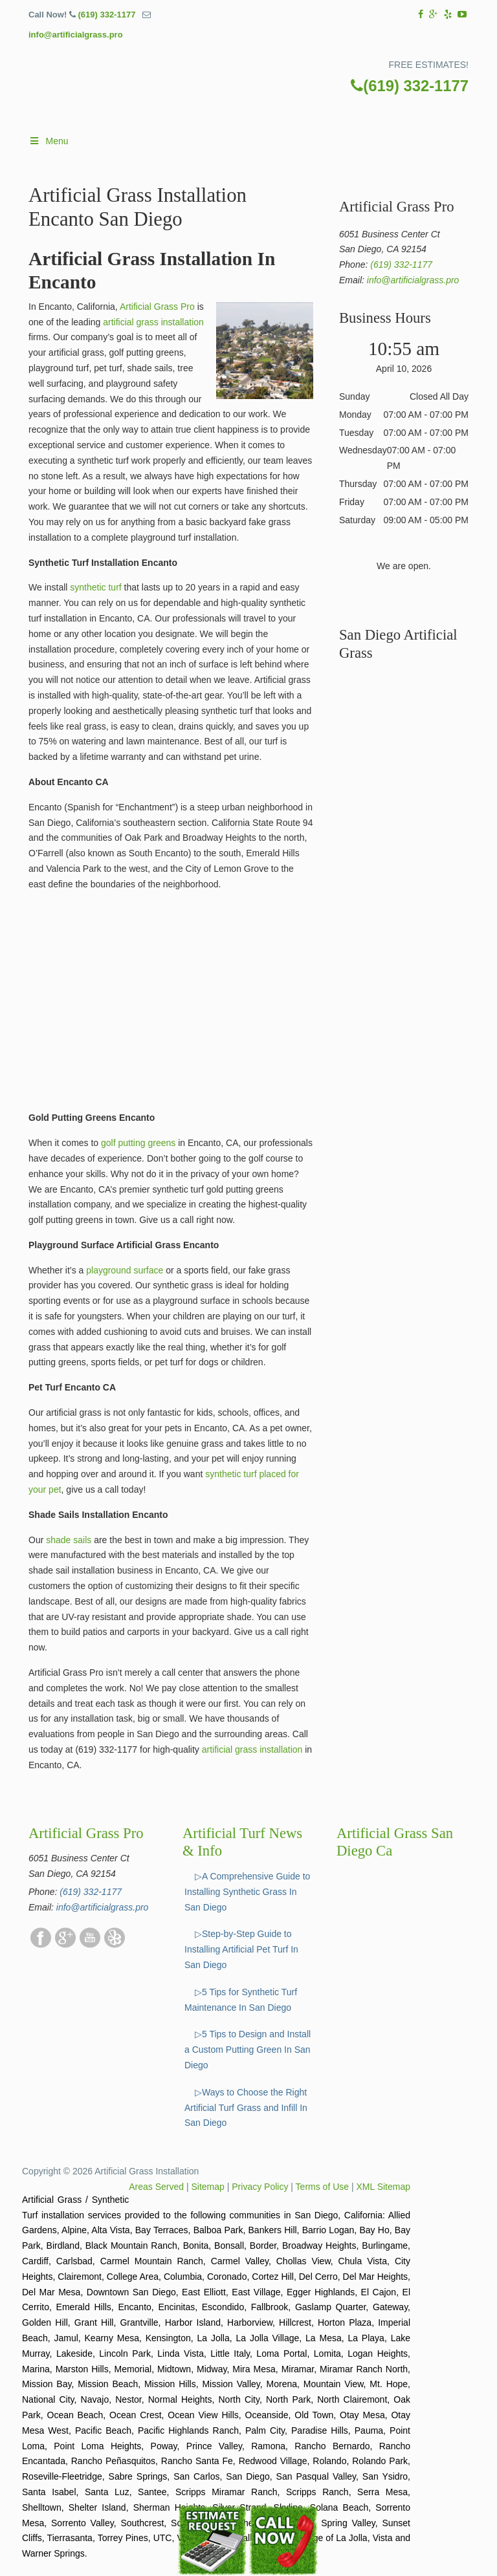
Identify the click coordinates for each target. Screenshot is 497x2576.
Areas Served (156, 2186)
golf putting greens (138, 1143)
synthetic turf (95, 587)
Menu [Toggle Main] (48, 141)
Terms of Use (322, 2186)
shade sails (68, 1540)
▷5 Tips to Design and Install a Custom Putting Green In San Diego (247, 2049)
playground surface (123, 1270)
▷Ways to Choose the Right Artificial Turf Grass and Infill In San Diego (245, 2107)
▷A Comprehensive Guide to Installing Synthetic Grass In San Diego (247, 1891)
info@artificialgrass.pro (75, 34)
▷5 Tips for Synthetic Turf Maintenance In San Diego (240, 2000)
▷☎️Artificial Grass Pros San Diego (261, 93)
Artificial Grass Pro (157, 306)
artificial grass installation (153, 322)
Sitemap (208, 2186)
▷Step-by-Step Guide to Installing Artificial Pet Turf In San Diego (241, 1949)
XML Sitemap (383, 2186)
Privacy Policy (260, 2186)
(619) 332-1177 (106, 14)
